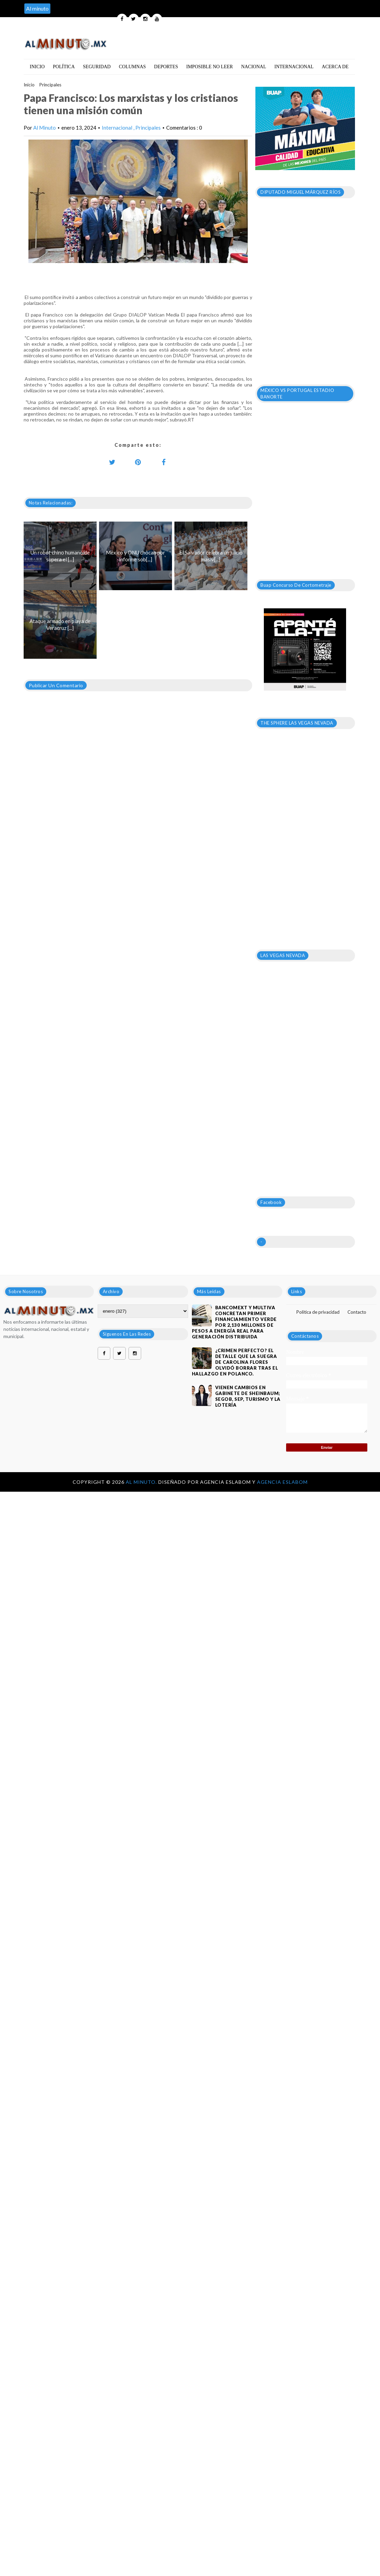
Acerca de (335, 66)
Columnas (132, 66)
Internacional (294, 66)
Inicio (37, 66)
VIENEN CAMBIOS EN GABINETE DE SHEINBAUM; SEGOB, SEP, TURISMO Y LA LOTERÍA (248, 1396)
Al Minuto (44, 127)
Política (64, 66)
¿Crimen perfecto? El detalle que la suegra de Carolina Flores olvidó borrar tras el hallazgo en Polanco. (235, 1362)
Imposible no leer (209, 66)
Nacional (253, 66)
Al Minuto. (142, 1482)
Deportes (166, 66)
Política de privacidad (318, 1312)
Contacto (356, 1312)
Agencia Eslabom (282, 1482)
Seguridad (97, 66)
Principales (50, 84)
